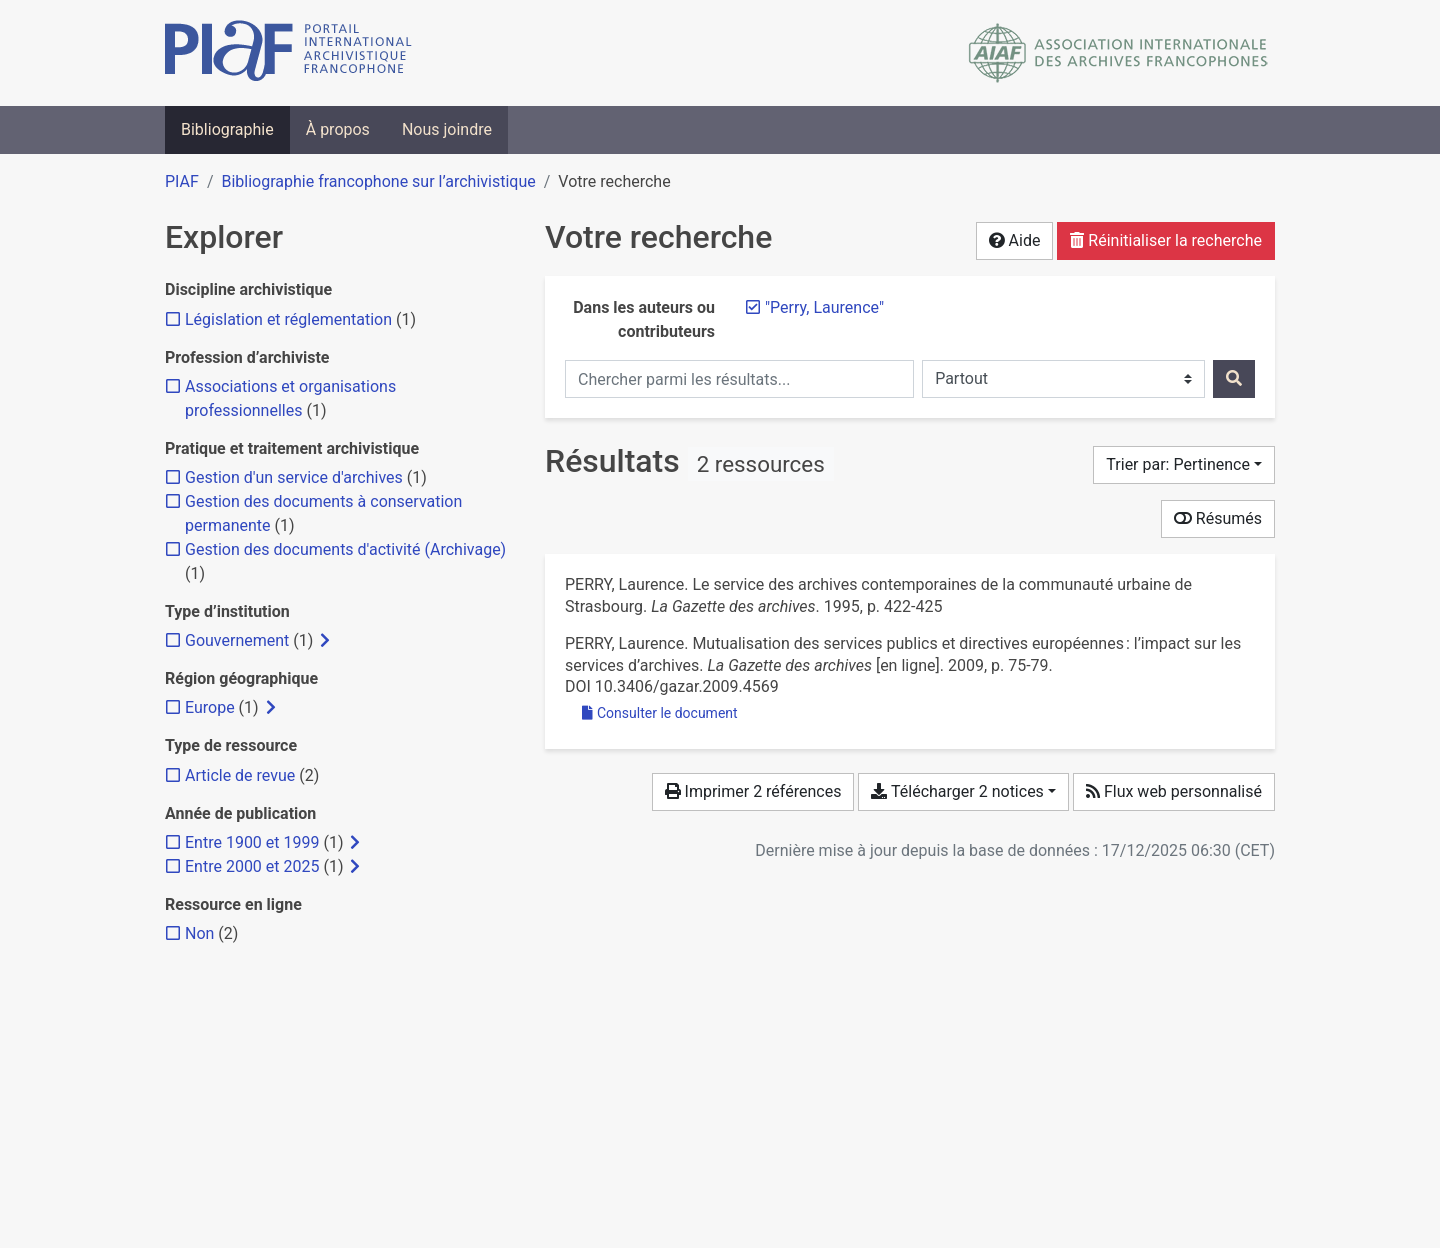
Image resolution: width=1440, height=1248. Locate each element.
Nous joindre (447, 129)
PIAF (182, 181)
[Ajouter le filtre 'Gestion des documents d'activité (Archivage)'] (345, 549)
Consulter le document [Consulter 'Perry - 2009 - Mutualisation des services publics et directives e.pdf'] (660, 713)
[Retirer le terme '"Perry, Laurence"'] (824, 307)
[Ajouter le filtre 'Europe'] (210, 707)
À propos (338, 129)
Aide (1015, 240)
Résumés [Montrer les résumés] (1218, 518)
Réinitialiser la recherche (1166, 240)
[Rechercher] (1234, 379)
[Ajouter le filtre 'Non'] (199, 933)
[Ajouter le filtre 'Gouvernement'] (237, 640)
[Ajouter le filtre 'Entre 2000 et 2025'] (252, 866)
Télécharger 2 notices (957, 791)
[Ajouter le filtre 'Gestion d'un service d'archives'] (294, 477)
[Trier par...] (1184, 465)
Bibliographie (227, 129)
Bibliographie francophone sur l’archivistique (378, 181)
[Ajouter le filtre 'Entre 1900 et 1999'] (252, 842)
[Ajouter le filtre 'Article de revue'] (240, 775)
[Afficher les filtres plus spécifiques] (325, 641)
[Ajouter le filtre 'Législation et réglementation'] (288, 319)
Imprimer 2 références (753, 791)
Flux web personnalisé (1174, 791)
